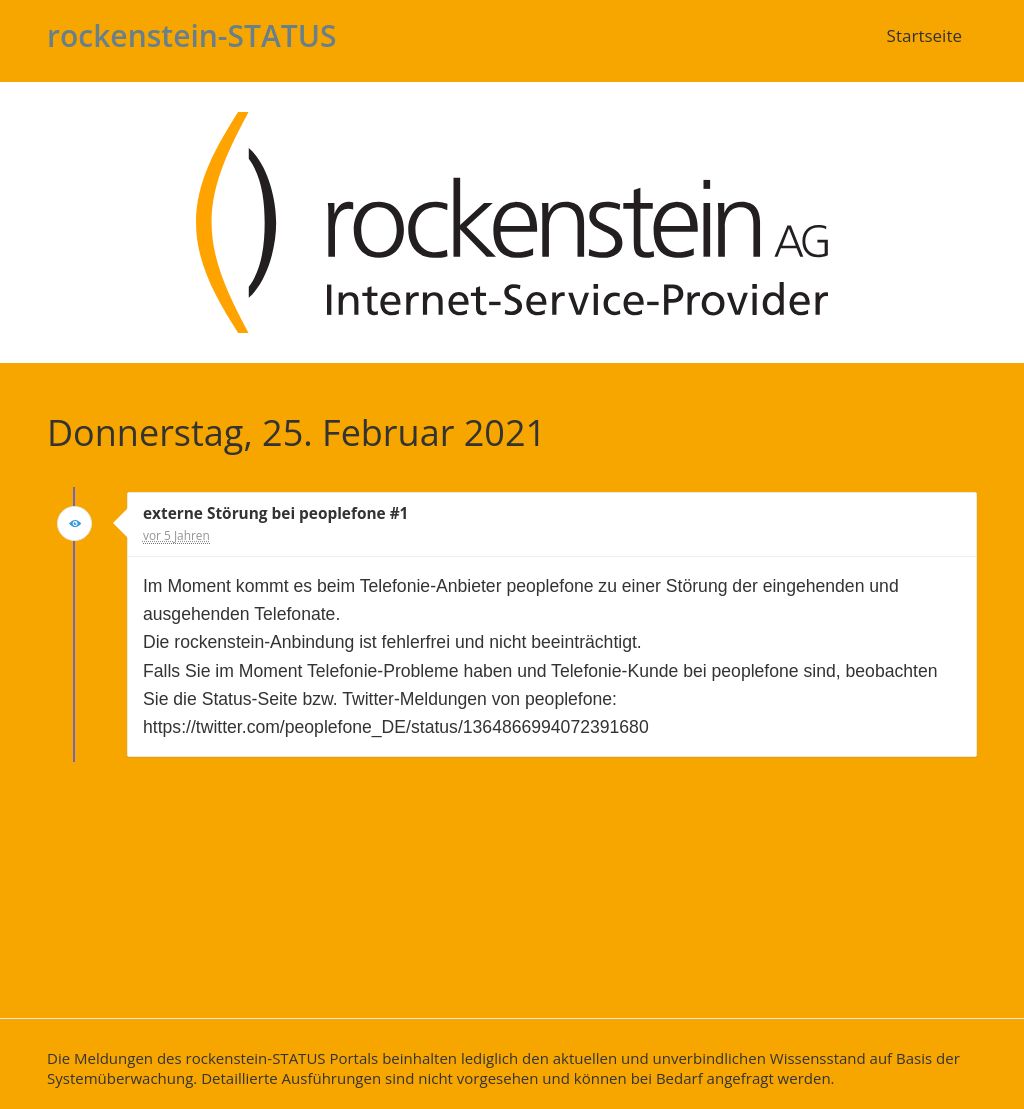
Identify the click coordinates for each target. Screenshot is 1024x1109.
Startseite (924, 35)
